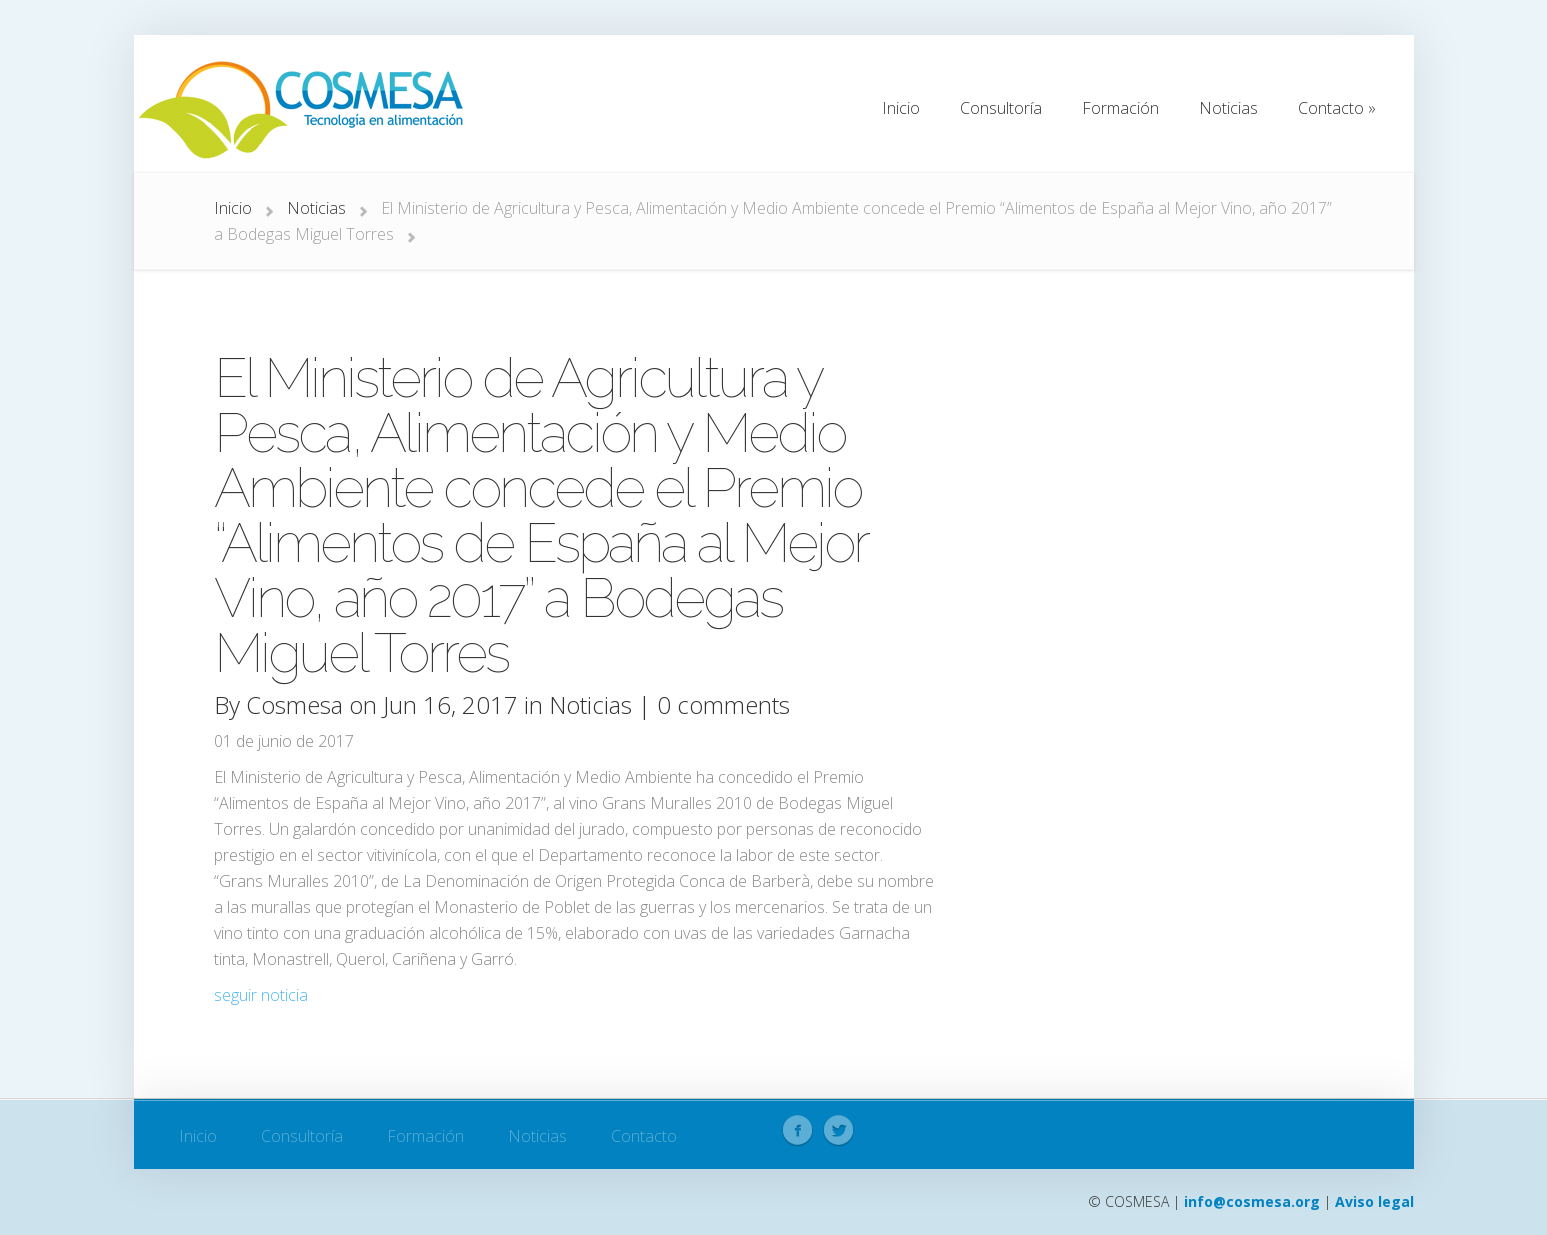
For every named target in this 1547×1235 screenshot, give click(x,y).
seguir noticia (261, 995)
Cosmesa (294, 704)
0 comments (723, 704)
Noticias (316, 208)
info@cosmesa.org (1252, 1201)
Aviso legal (1374, 1201)
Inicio (233, 208)
